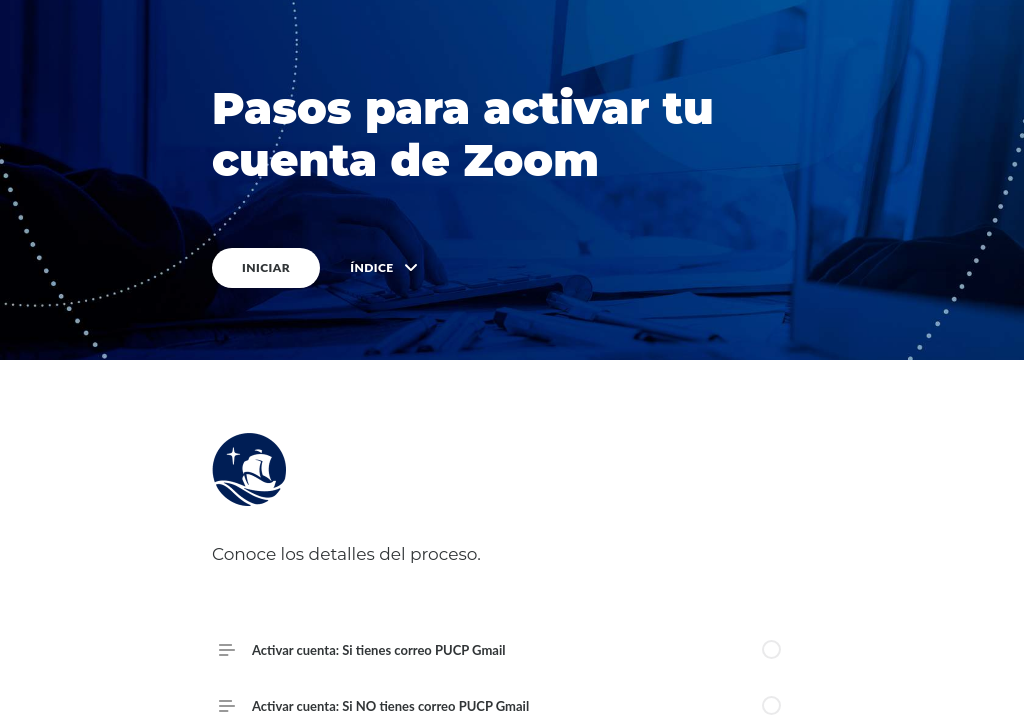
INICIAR (266, 267)
